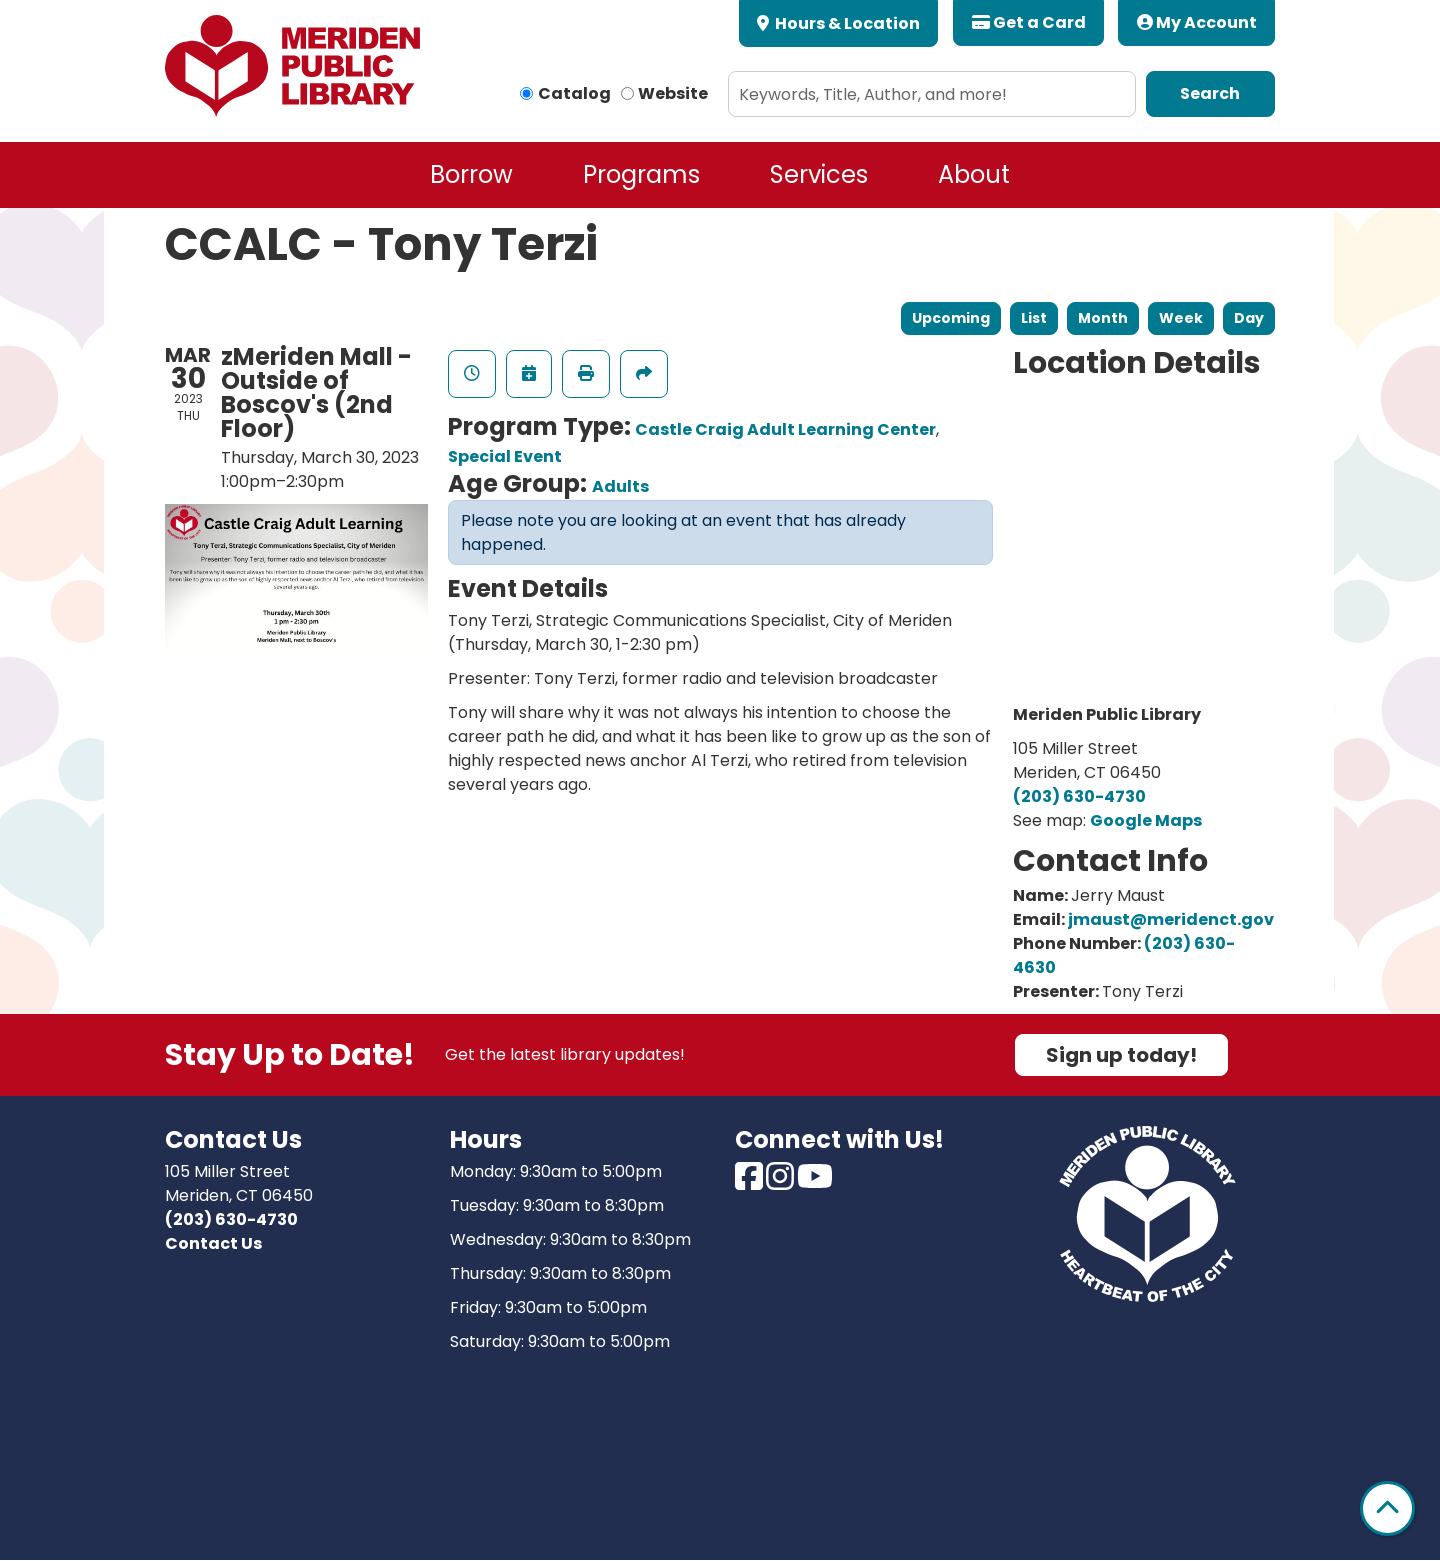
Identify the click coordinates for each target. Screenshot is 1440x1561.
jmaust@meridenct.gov (1171, 919)
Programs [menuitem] (641, 174)
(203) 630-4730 (1079, 796)
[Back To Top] (1387, 1508)
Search (1210, 93)
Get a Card (1029, 22)
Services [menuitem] (819, 174)
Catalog (574, 93)
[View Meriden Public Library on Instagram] (781, 1182)
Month (1103, 318)
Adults (620, 486)
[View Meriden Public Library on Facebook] (750, 1182)
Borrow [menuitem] (471, 174)
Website (673, 93)
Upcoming (951, 318)
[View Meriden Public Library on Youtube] (815, 1182)
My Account (1197, 22)
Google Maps (1146, 820)
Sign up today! (1121, 1055)
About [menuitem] (974, 174)
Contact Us (213, 1243)
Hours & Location (846, 23)
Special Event (505, 456)
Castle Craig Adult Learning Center (785, 429)
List (1034, 318)
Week (1181, 318)
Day (1249, 318)
